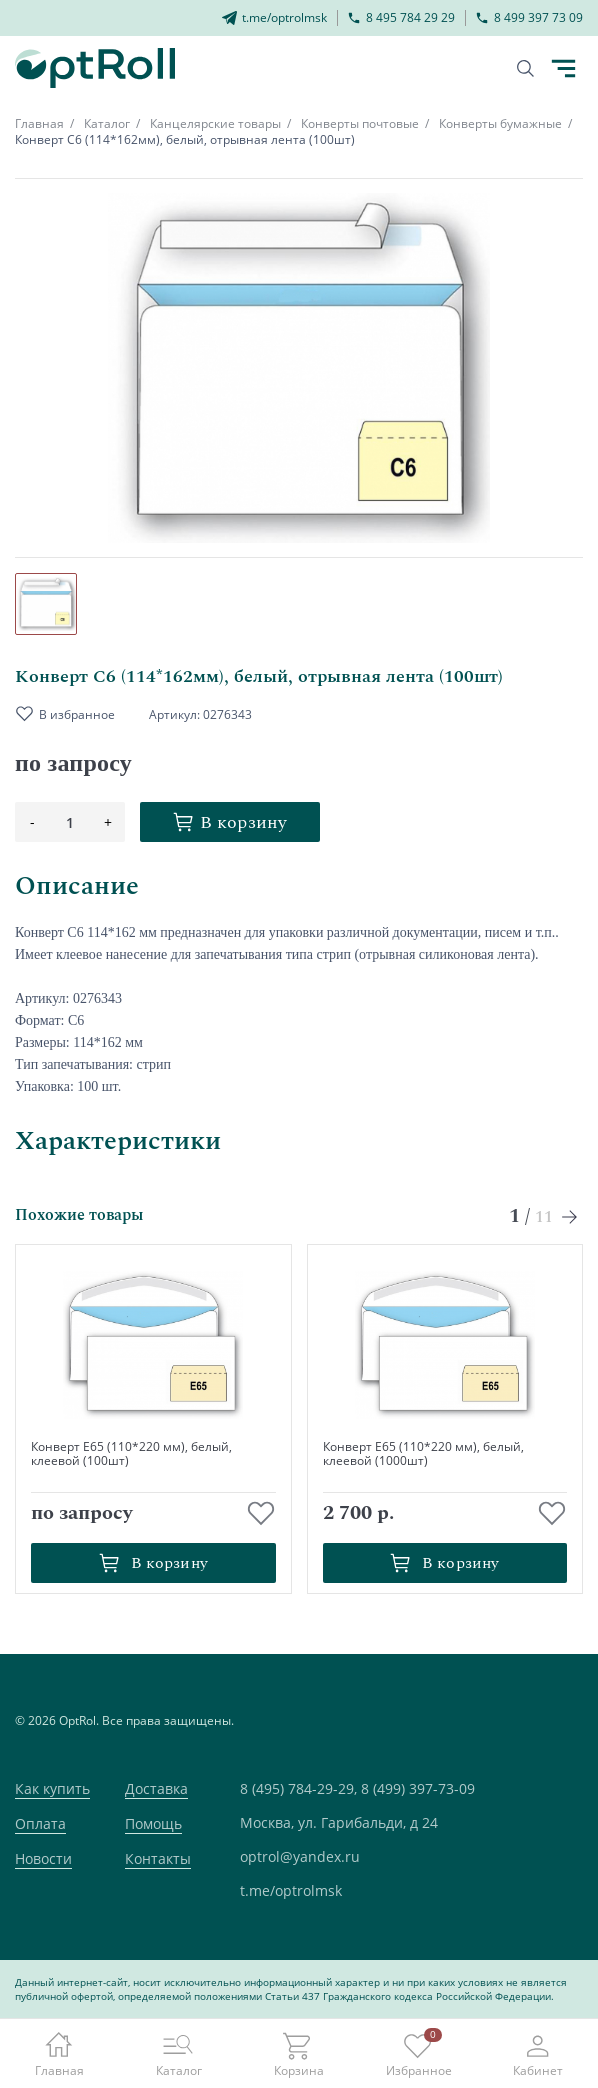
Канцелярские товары (215, 123)
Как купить (52, 1788)
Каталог (107, 123)
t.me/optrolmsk (291, 1890)
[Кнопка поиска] (525, 68)
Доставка (156, 1788)
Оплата (40, 1823)
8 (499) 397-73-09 (418, 1788)
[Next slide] (570, 1216)
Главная (39, 123)
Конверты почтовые (360, 123)
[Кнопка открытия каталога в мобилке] (563, 69)
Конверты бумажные (500, 123)
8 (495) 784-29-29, (298, 1788)
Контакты (158, 1858)
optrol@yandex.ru (300, 1856)
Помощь (153, 1823)
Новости (43, 1858)
